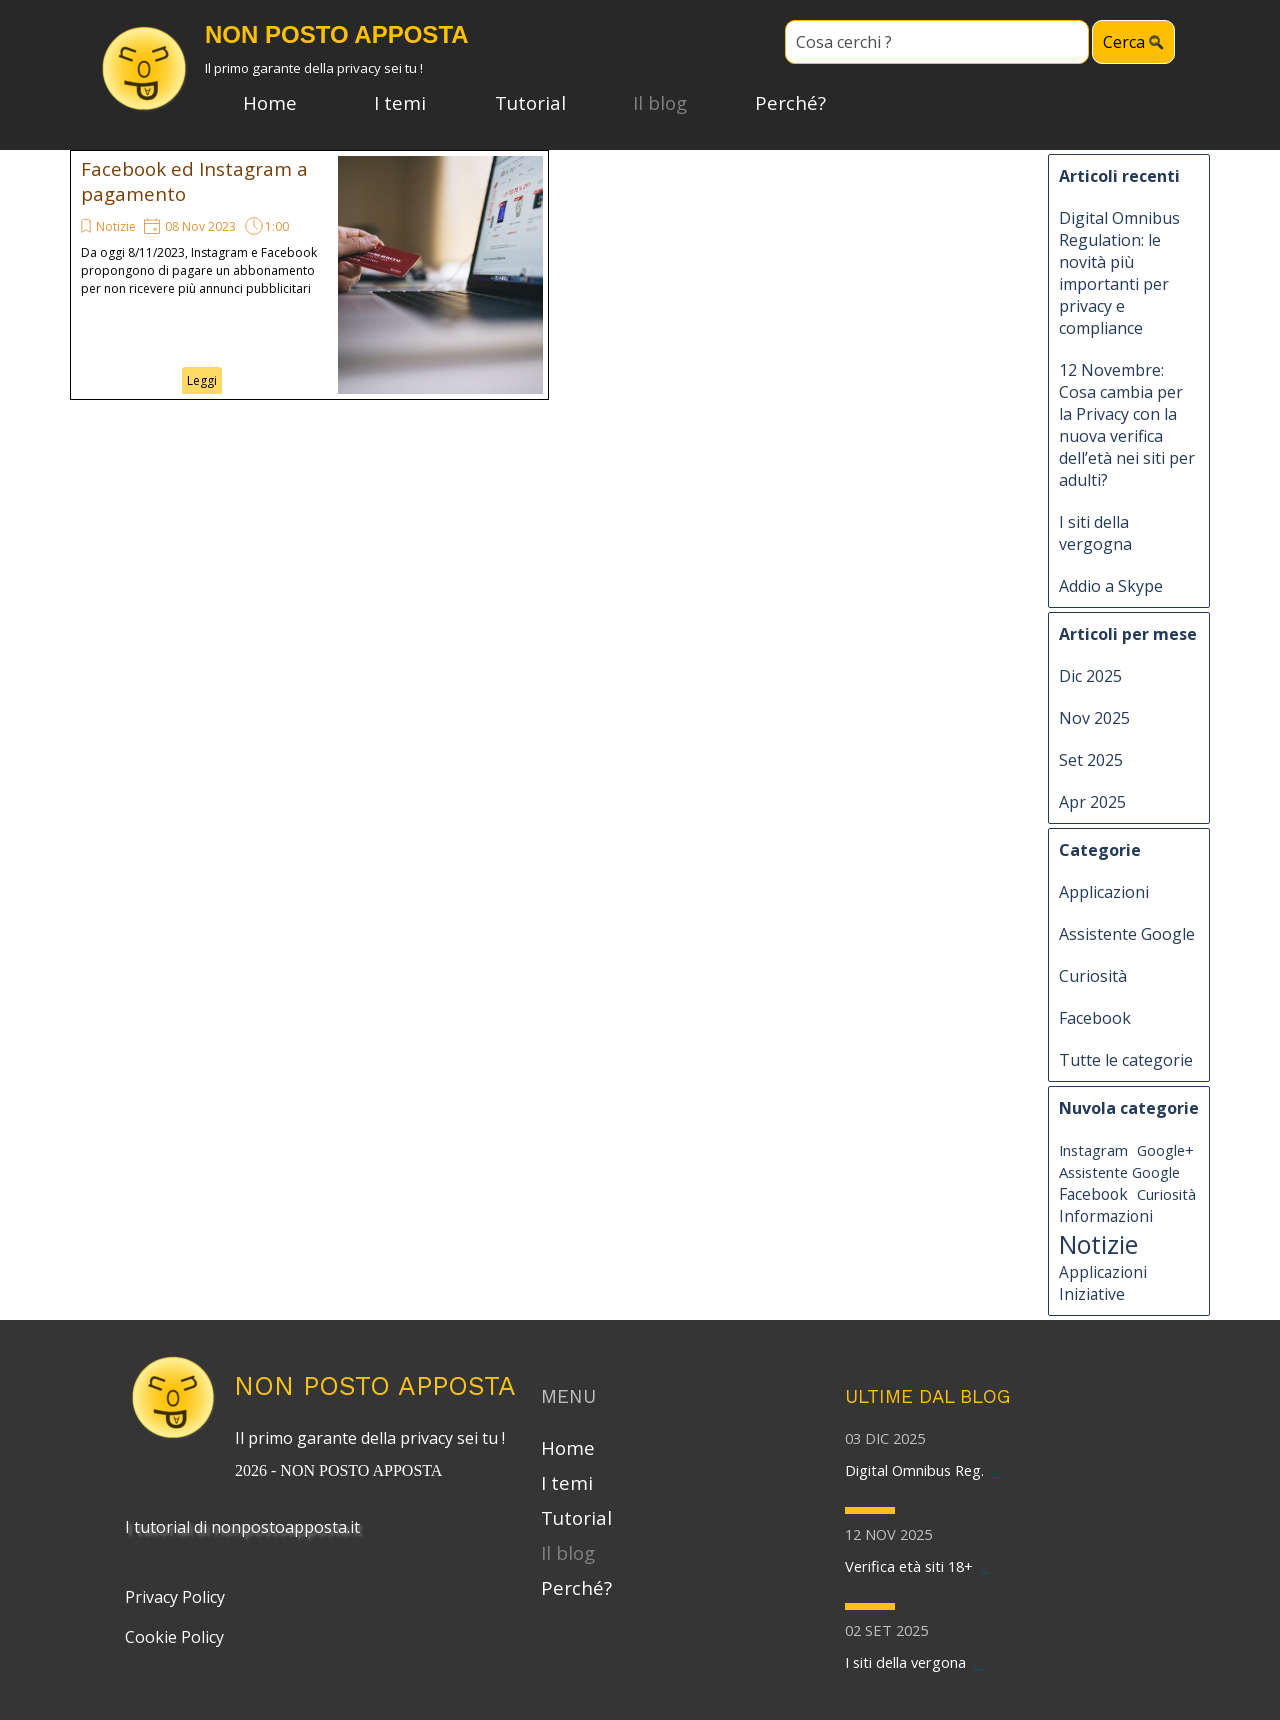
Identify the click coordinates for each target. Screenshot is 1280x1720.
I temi (400, 102)
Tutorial (530, 102)
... (996, 1470)
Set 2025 (1091, 760)
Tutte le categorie (1126, 1060)
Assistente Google (1127, 934)
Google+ (1165, 1150)
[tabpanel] (375, 1452)
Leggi (202, 380)
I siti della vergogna (1095, 533)
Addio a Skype (1111, 586)
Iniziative (1092, 1294)
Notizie (116, 226)
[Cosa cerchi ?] (937, 42)
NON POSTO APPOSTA (375, 1385)
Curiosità (1093, 976)
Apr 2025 (1092, 802)
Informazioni (1106, 1216)
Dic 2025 (1090, 676)
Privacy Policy (175, 1597)
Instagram (1093, 1150)
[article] (309, 275)
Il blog (660, 102)
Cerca (1124, 42)
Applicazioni (1104, 892)
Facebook (1095, 1018)
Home (270, 102)
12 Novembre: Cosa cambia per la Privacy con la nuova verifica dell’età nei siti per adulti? (1127, 425)
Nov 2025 (1094, 718)
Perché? (790, 102)
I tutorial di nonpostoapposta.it (242, 1527)
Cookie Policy (174, 1637)
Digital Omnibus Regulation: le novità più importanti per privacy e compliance (1119, 273)
